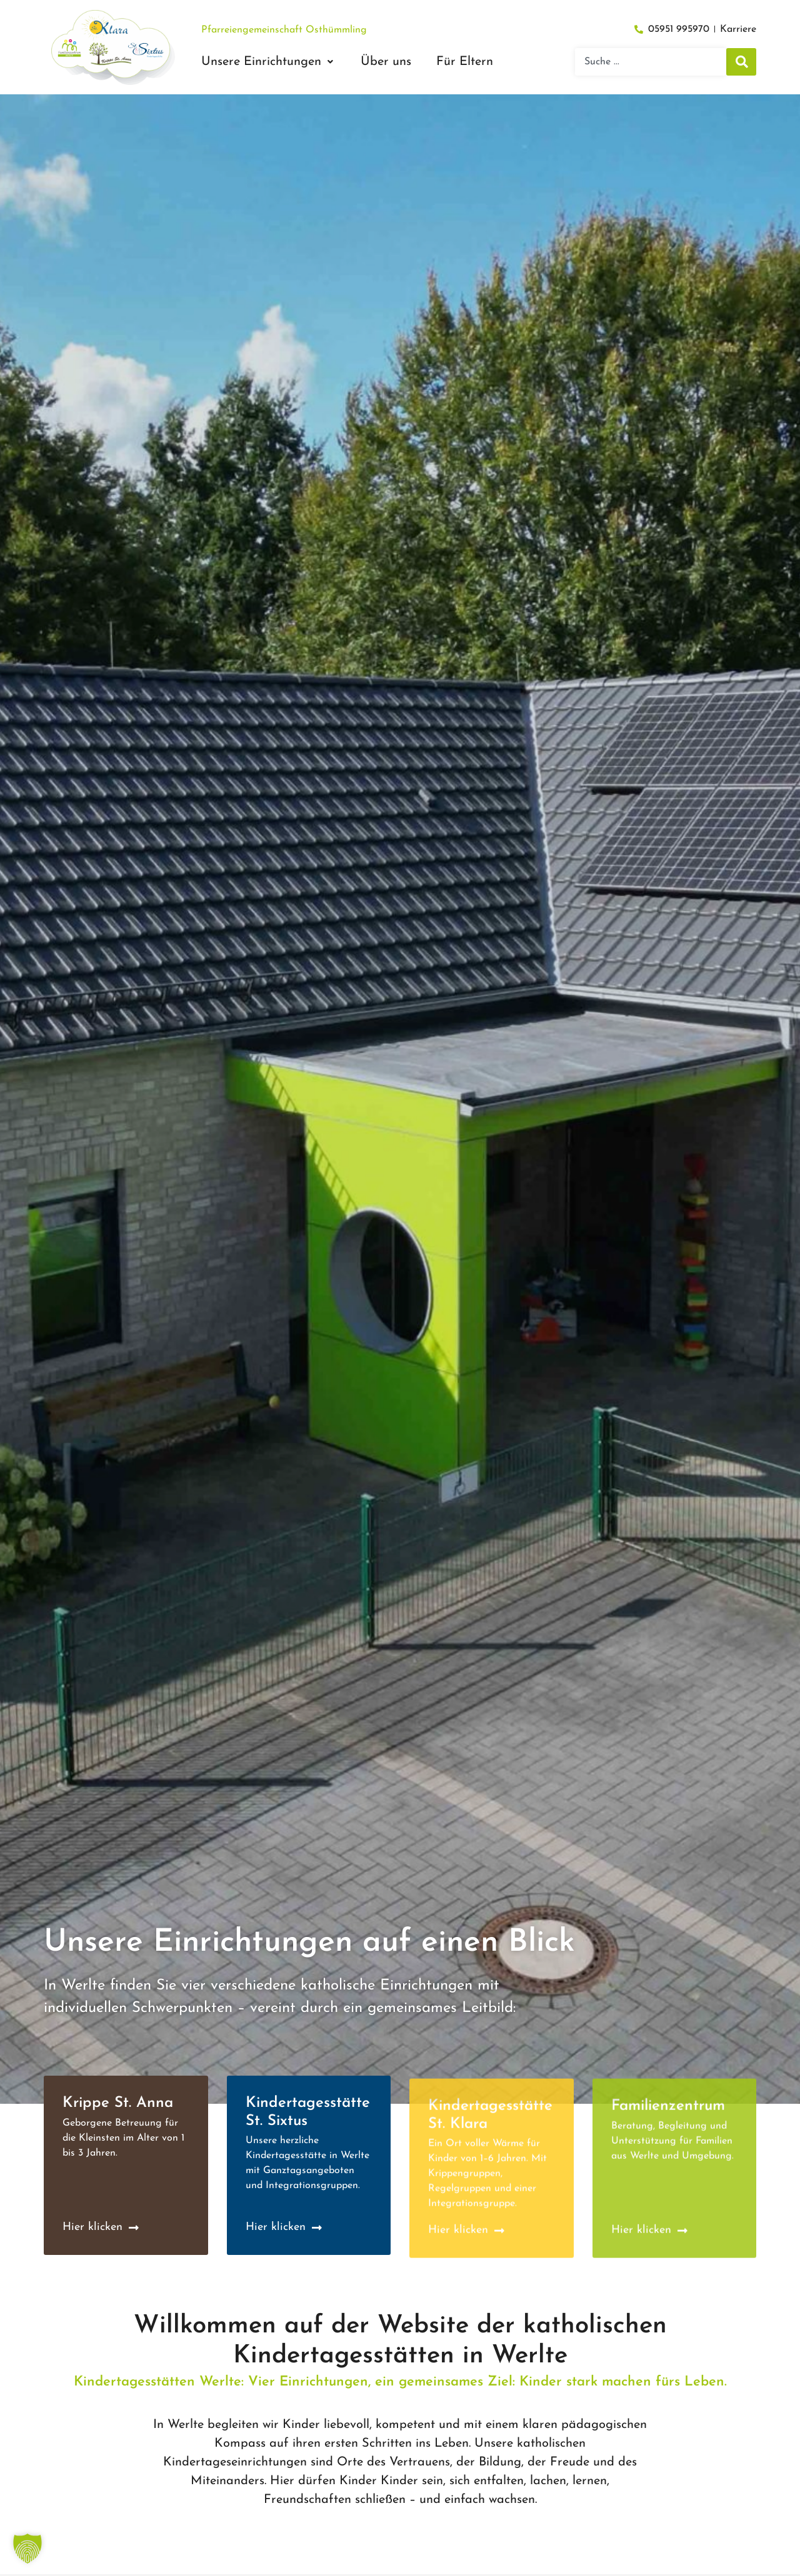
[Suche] (741, 62)
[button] (268, 61)
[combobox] (650, 62)
